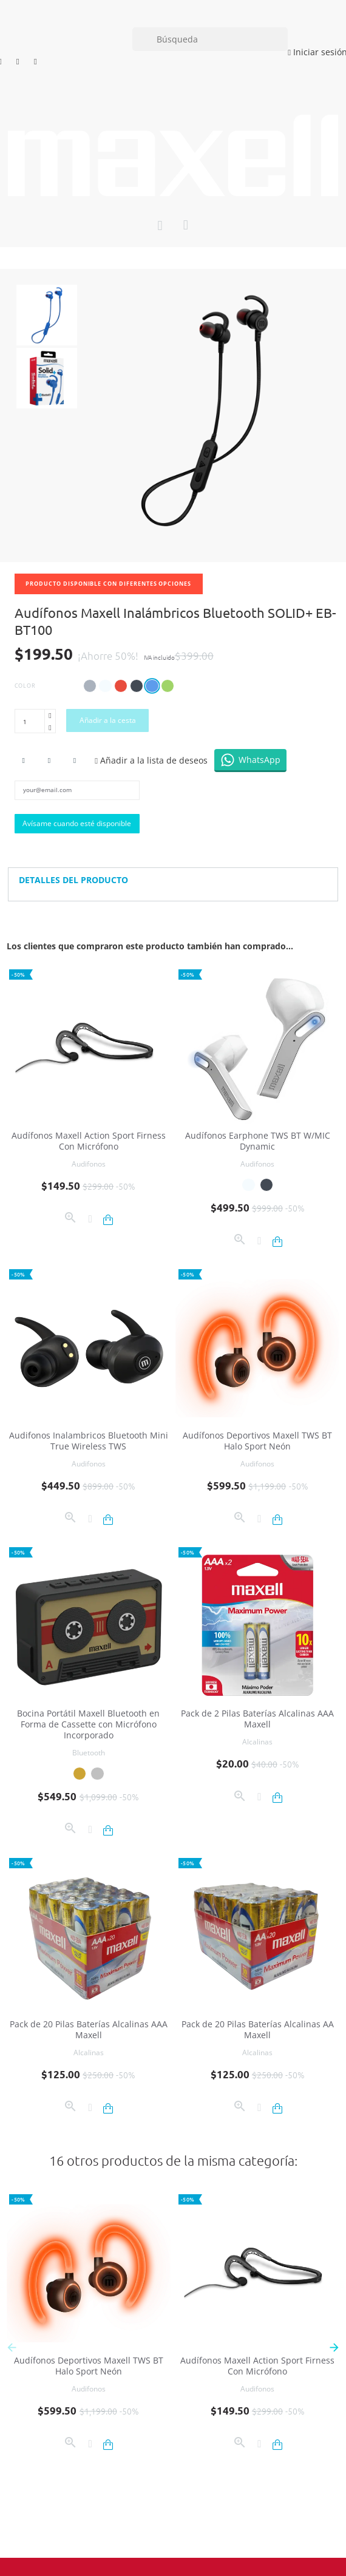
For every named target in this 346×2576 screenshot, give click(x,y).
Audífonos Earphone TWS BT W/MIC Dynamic (257, 1141)
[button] (334, 2346)
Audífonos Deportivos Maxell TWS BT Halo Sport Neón (257, 1440)
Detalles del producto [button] (73, 880)
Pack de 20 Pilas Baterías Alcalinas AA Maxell (257, 2029)
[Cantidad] (30, 721)
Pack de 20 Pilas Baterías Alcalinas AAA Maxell (89, 2029)
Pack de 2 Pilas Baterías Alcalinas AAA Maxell (257, 1718)
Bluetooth (88, 1752)
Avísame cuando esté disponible (76, 823)
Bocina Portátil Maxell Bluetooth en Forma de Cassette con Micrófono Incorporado (88, 1724)
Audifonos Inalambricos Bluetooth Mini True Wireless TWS (88, 1440)
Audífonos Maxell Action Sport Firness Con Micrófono (89, 1141)
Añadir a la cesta (108, 720)
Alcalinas (257, 1742)
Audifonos (89, 1164)
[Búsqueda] (210, 39)
